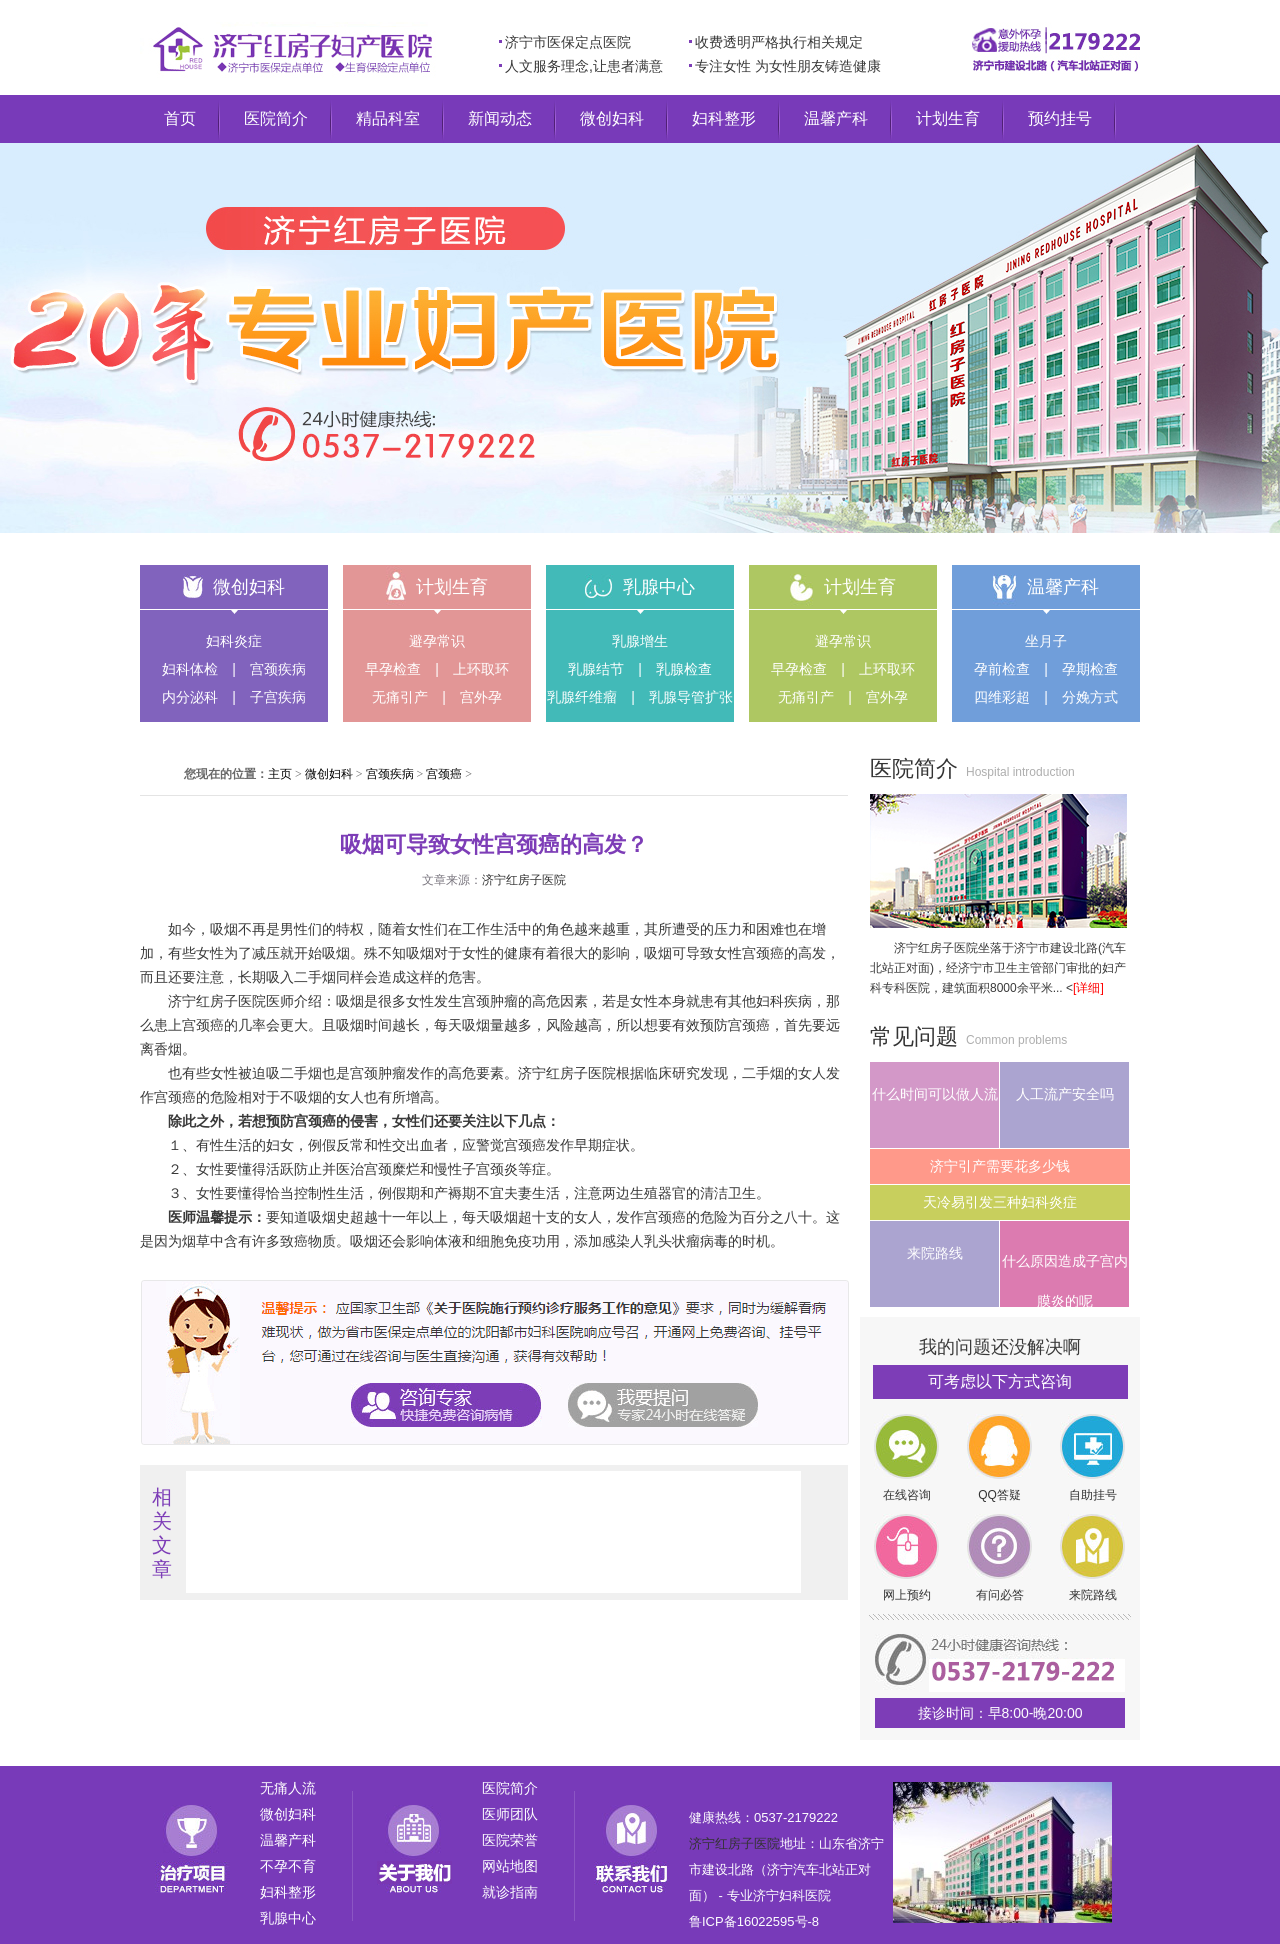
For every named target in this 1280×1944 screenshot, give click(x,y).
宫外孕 (481, 697)
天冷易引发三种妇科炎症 (1000, 1202)
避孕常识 (437, 641)
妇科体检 (190, 669)
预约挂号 (1060, 118)
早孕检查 (393, 669)
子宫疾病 (278, 697)
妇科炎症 (234, 641)
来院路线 (935, 1253)
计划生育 (948, 118)
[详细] (1088, 988)
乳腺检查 (684, 669)
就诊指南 (510, 1892)
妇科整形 (724, 118)
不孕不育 (288, 1866)
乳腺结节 (596, 669)
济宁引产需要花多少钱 (1000, 1166)
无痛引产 (400, 697)
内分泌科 (190, 697)
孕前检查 (1002, 669)
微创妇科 (612, 118)
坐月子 (1046, 641)
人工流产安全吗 (1065, 1094)
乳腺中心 (659, 587)
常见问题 (914, 1036)
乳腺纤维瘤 (582, 697)
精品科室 (388, 118)
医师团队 (510, 1814)
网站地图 (510, 1866)
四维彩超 (1002, 697)
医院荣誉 (510, 1840)
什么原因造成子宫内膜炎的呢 (1065, 1280)
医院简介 (276, 118)
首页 (180, 118)
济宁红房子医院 (524, 880)
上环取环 (481, 669)
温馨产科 (836, 118)
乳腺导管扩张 (691, 697)
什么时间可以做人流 (935, 1094)
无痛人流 (288, 1788)
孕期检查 (1090, 669)
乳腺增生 (640, 641)
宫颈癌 (444, 774)
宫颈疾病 (278, 669)
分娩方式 (1090, 697)
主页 (280, 774)
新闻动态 (500, 118)
